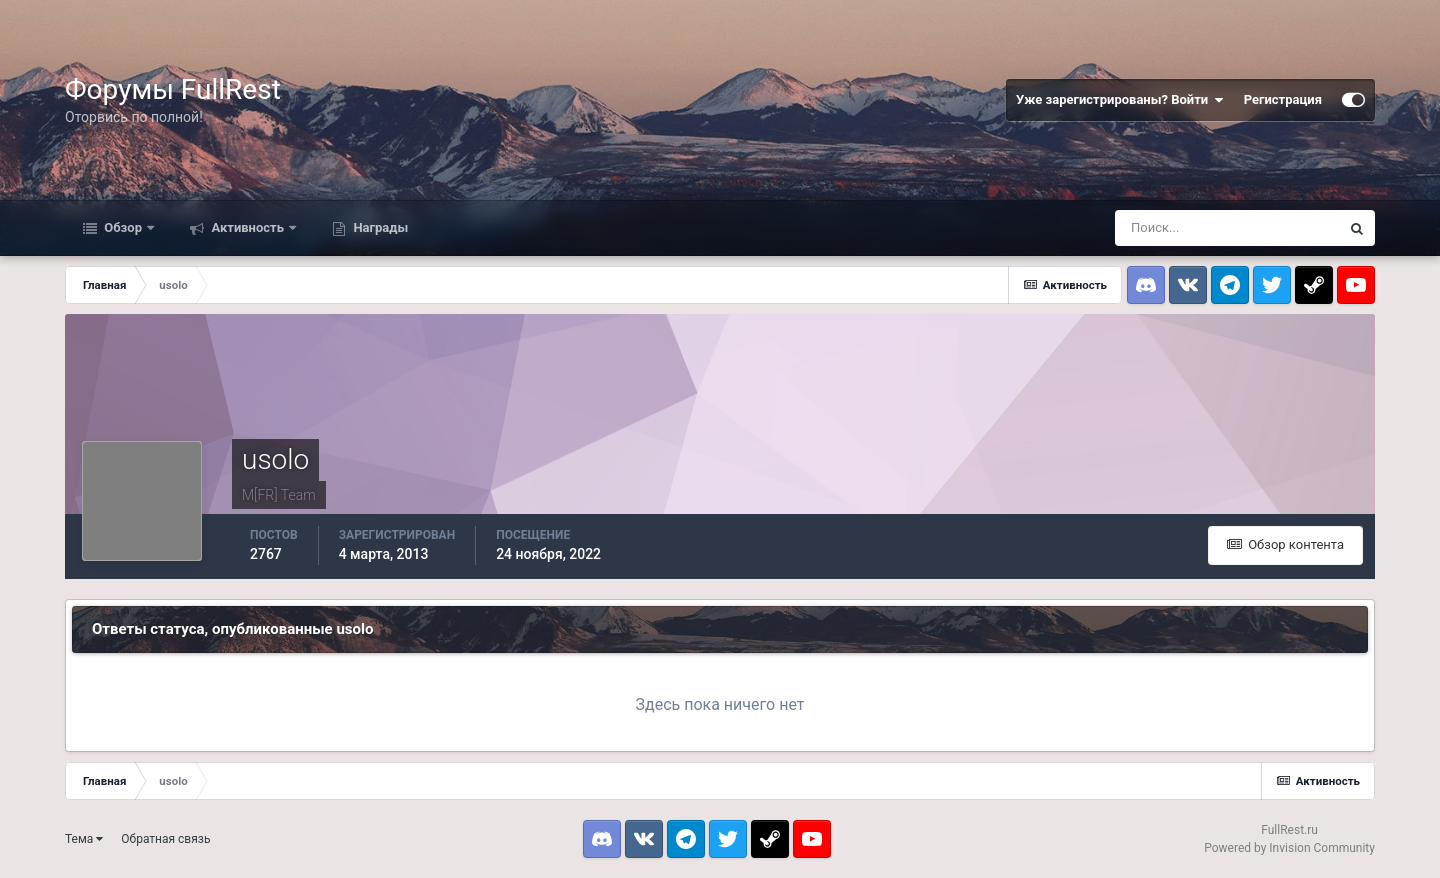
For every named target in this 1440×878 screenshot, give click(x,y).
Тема (84, 839)
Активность (247, 227)
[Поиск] (1227, 228)
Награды (379, 227)
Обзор (123, 227)
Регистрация (1283, 99)
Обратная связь (165, 839)
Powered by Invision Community (1289, 848)
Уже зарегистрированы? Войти (1120, 100)
